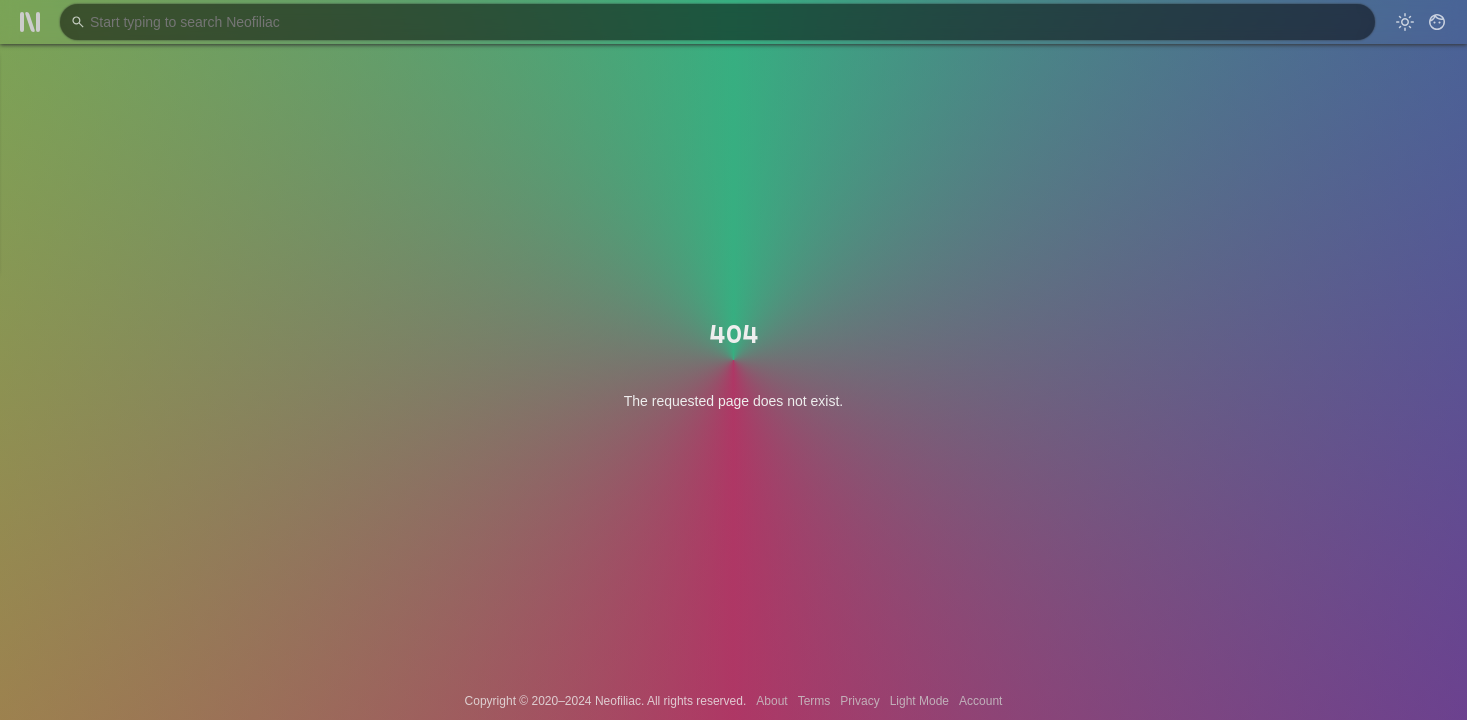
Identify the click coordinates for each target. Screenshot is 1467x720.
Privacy (859, 701)
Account (980, 701)
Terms (814, 701)
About (771, 701)
